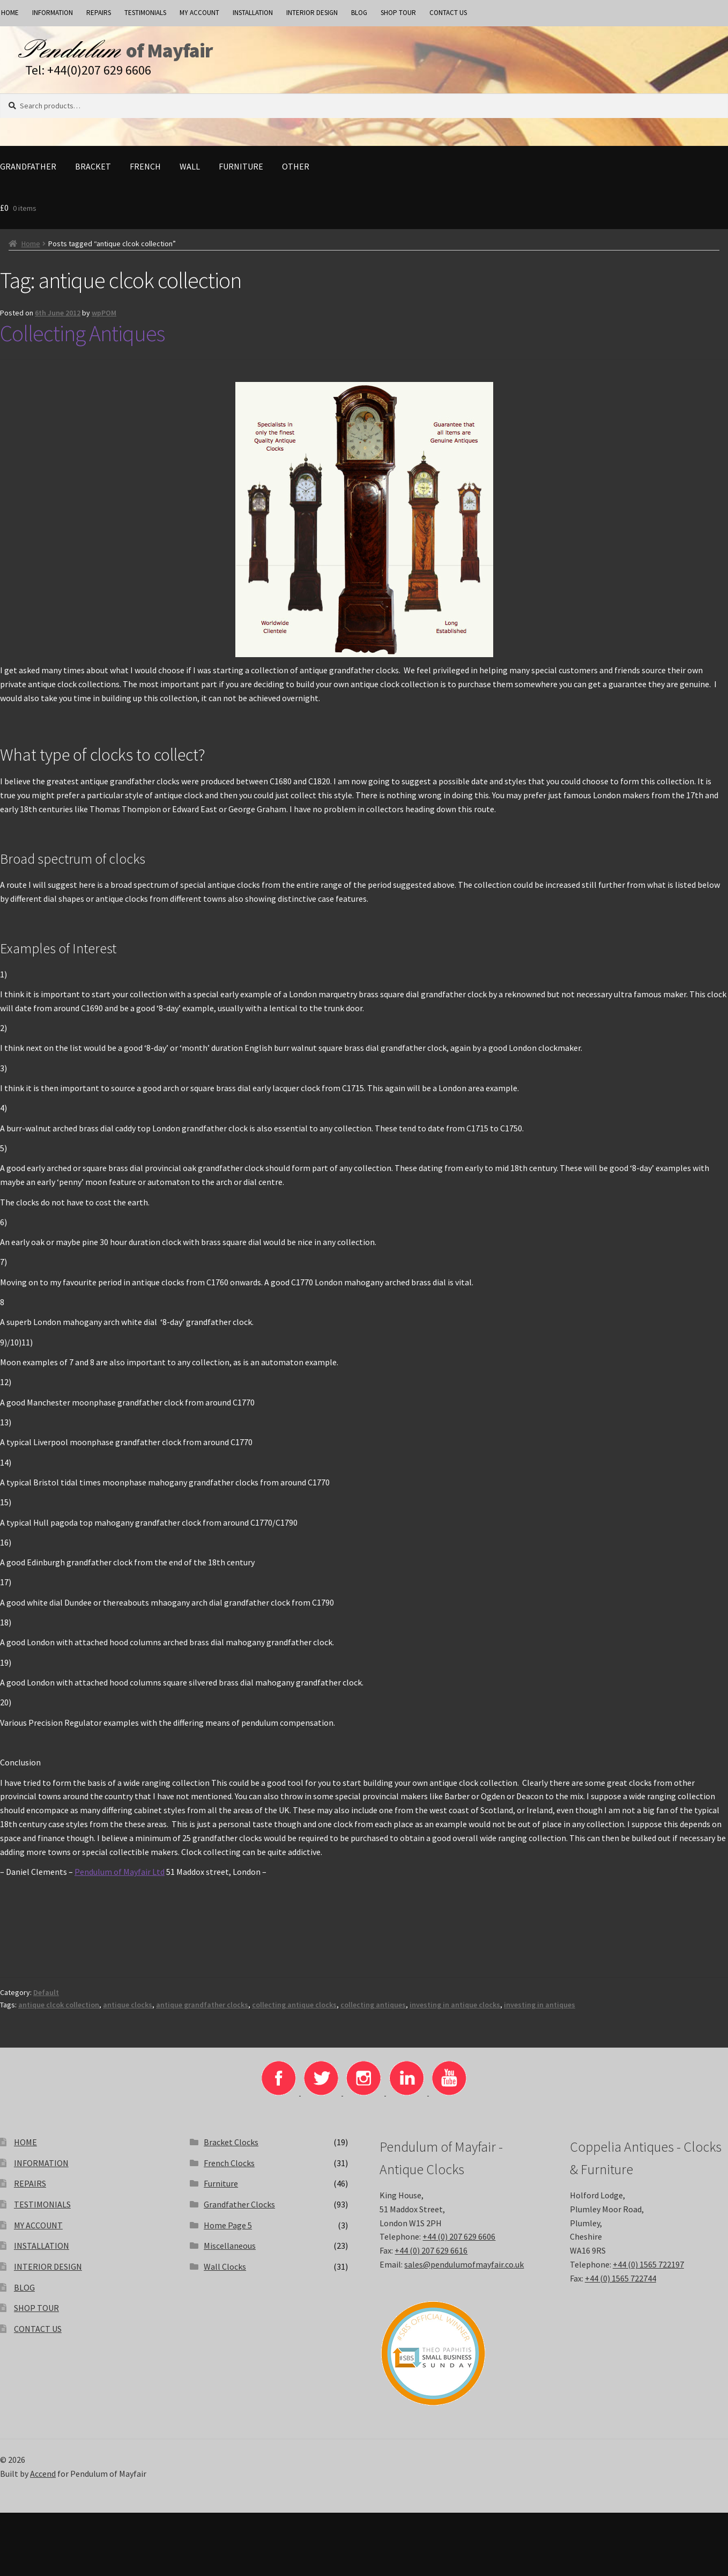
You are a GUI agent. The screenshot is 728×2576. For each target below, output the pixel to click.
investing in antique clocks (455, 2012)
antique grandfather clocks (202, 2012)
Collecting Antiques (82, 341)
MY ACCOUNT (199, 12)
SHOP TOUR (398, 12)
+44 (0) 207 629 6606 (458, 2244)
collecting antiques (373, 2012)
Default (46, 2000)
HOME (25, 2149)
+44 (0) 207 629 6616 (431, 2258)
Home (30, 251)
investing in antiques (539, 2012)
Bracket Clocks (231, 2149)
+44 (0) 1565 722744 (620, 2285)
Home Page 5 (228, 2232)
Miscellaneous (230, 2253)
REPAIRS (98, 12)
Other (295, 173)
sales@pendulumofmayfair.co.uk (464, 2271)
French (145, 173)
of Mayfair (211, 54)
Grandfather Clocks (239, 2211)
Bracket (93, 173)
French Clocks (229, 2170)
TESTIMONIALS (145, 12)
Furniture (241, 173)
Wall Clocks (225, 2274)
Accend (43, 2481)
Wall (190, 173)
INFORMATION (52, 12)
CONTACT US (448, 12)
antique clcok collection (58, 2012)
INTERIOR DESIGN (312, 12)
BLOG (359, 12)
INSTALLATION (253, 12)
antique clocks (127, 2012)
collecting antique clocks (294, 2012)
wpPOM (104, 320)
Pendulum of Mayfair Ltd (120, 1879)
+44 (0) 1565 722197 (648, 2271)
